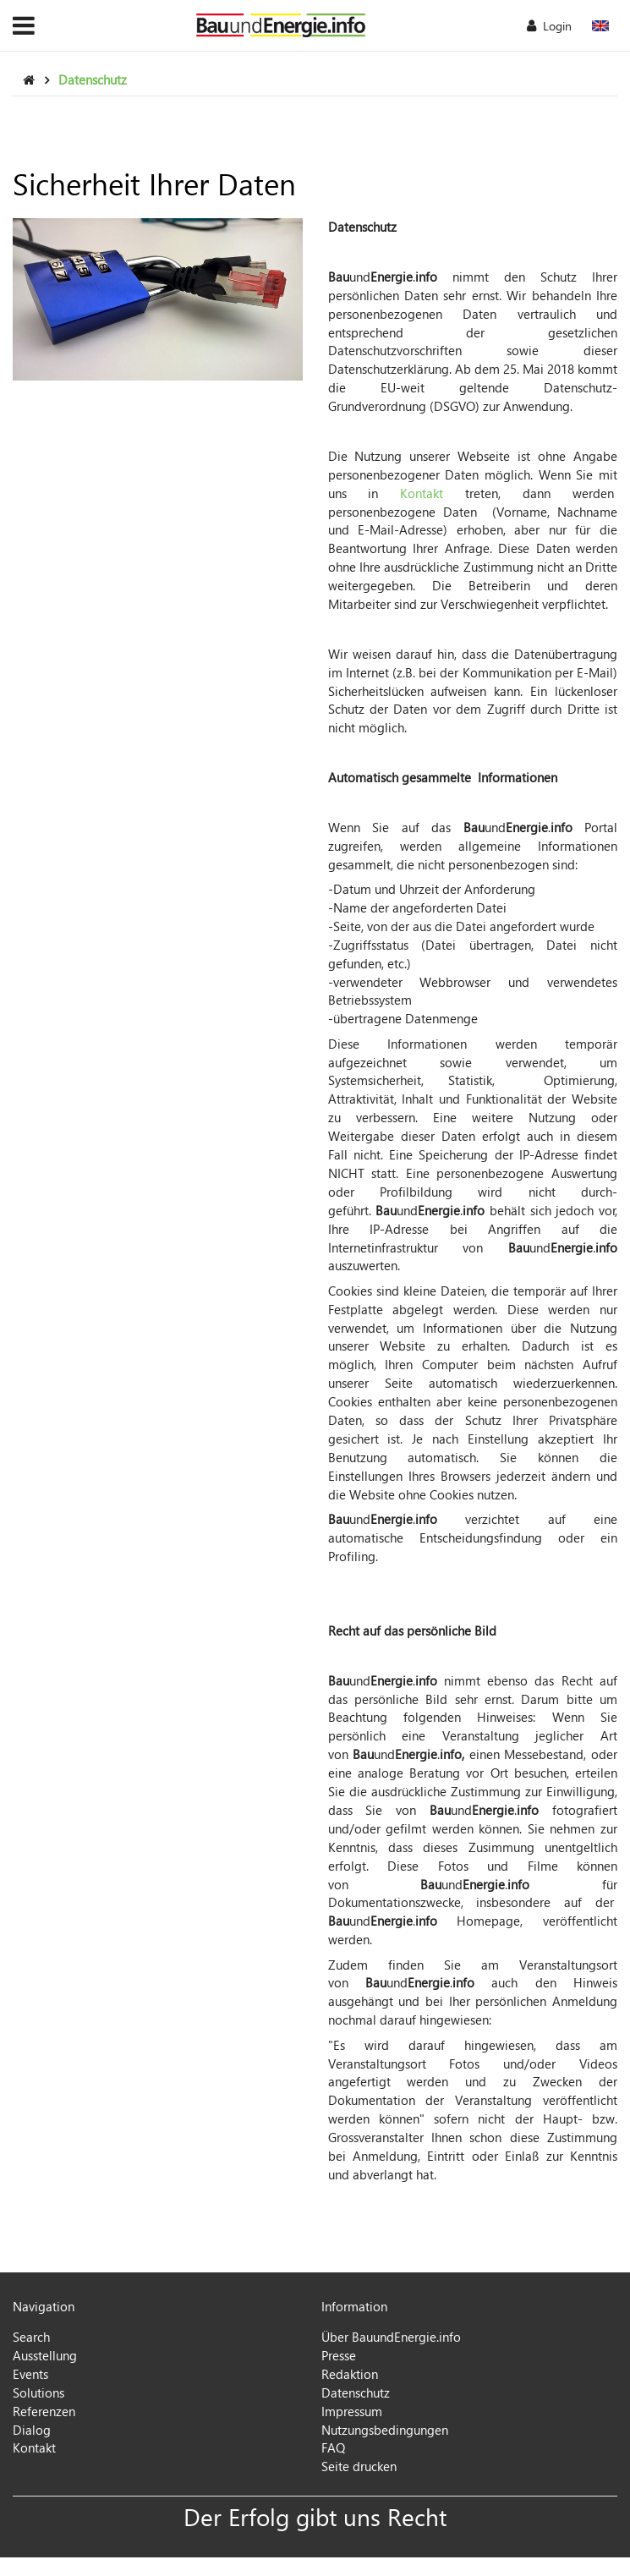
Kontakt (421, 493)
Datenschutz (92, 79)
